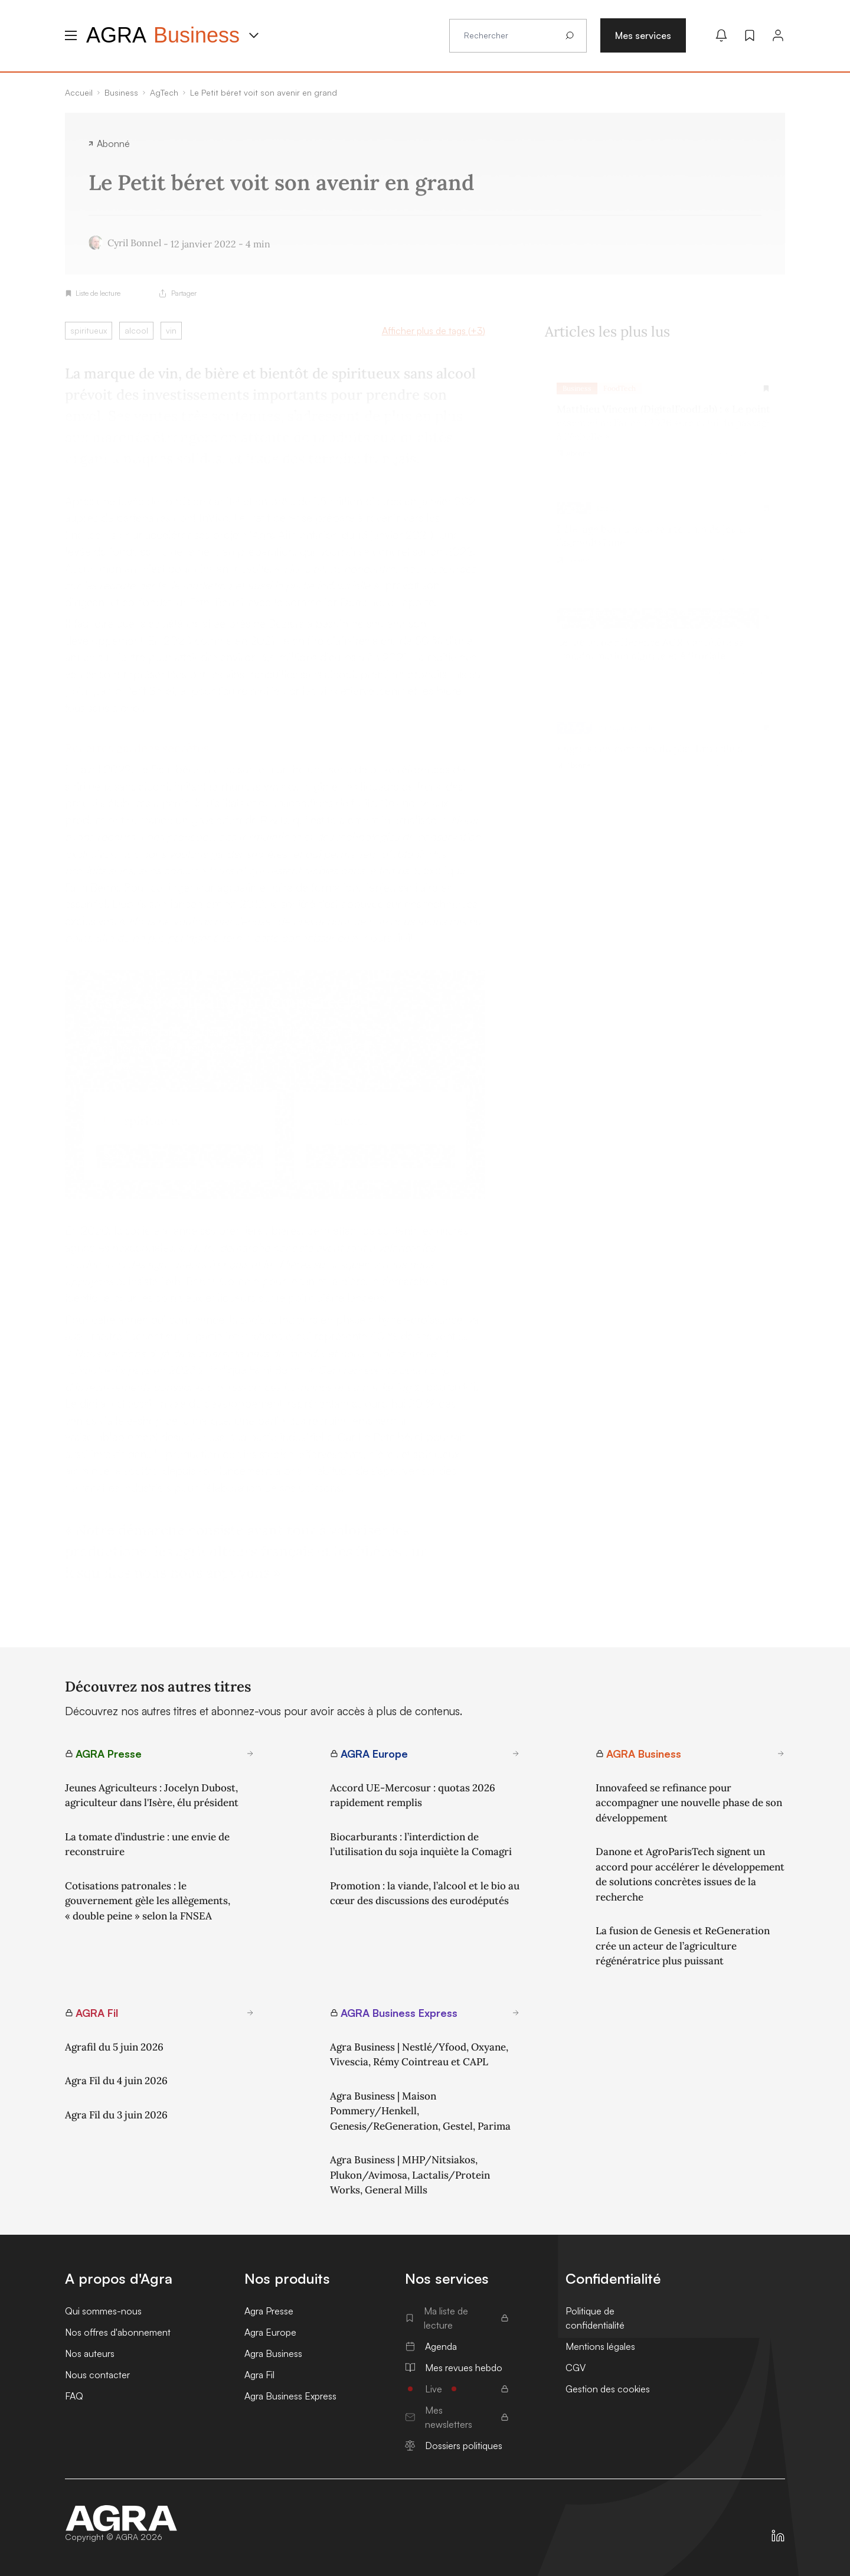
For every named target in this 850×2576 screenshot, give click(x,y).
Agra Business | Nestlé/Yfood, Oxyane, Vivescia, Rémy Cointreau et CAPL (419, 2054)
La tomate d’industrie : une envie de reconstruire (147, 1844)
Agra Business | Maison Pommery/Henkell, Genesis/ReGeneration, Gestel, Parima (420, 2111)
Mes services (643, 35)
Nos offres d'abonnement (118, 2332)
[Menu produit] (253, 35)
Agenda (431, 2346)
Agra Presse (268, 2311)
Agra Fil (259, 2375)
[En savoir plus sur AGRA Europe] (516, 1753)
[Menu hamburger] (71, 35)
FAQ (74, 2396)
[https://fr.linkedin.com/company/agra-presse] (778, 2536)
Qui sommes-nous (103, 2311)
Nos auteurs (90, 2353)
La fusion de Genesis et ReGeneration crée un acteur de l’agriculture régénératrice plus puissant (683, 1945)
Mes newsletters (457, 2417)
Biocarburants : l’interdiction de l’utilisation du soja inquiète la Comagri (421, 1844)
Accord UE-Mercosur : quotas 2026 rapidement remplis (412, 1795)
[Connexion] (778, 35)
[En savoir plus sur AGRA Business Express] (516, 2013)
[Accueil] (121, 2518)
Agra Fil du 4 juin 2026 (116, 2080)
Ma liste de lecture (457, 2318)
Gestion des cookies (607, 2389)
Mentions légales (600, 2346)
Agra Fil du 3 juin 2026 (116, 2114)
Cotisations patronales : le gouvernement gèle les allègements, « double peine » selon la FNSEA (147, 1900)
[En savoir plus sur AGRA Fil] (250, 2013)
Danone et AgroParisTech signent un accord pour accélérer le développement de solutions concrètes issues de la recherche (690, 1874)
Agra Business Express (290, 2396)
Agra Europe (270, 2332)
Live (457, 2389)
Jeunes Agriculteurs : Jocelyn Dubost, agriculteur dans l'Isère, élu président (151, 1795)
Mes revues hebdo (453, 2367)
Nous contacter (97, 2375)
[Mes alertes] (721, 35)
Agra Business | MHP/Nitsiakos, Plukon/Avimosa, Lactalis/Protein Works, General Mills (410, 2174)
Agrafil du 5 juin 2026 (114, 2046)
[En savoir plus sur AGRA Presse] (250, 1753)
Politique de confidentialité (595, 2318)
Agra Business (273, 2353)
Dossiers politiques (453, 2445)
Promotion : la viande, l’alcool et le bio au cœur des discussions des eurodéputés (424, 1893)
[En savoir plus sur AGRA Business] (781, 1753)
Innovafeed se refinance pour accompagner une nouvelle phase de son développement (689, 1802)
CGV (575, 2367)
